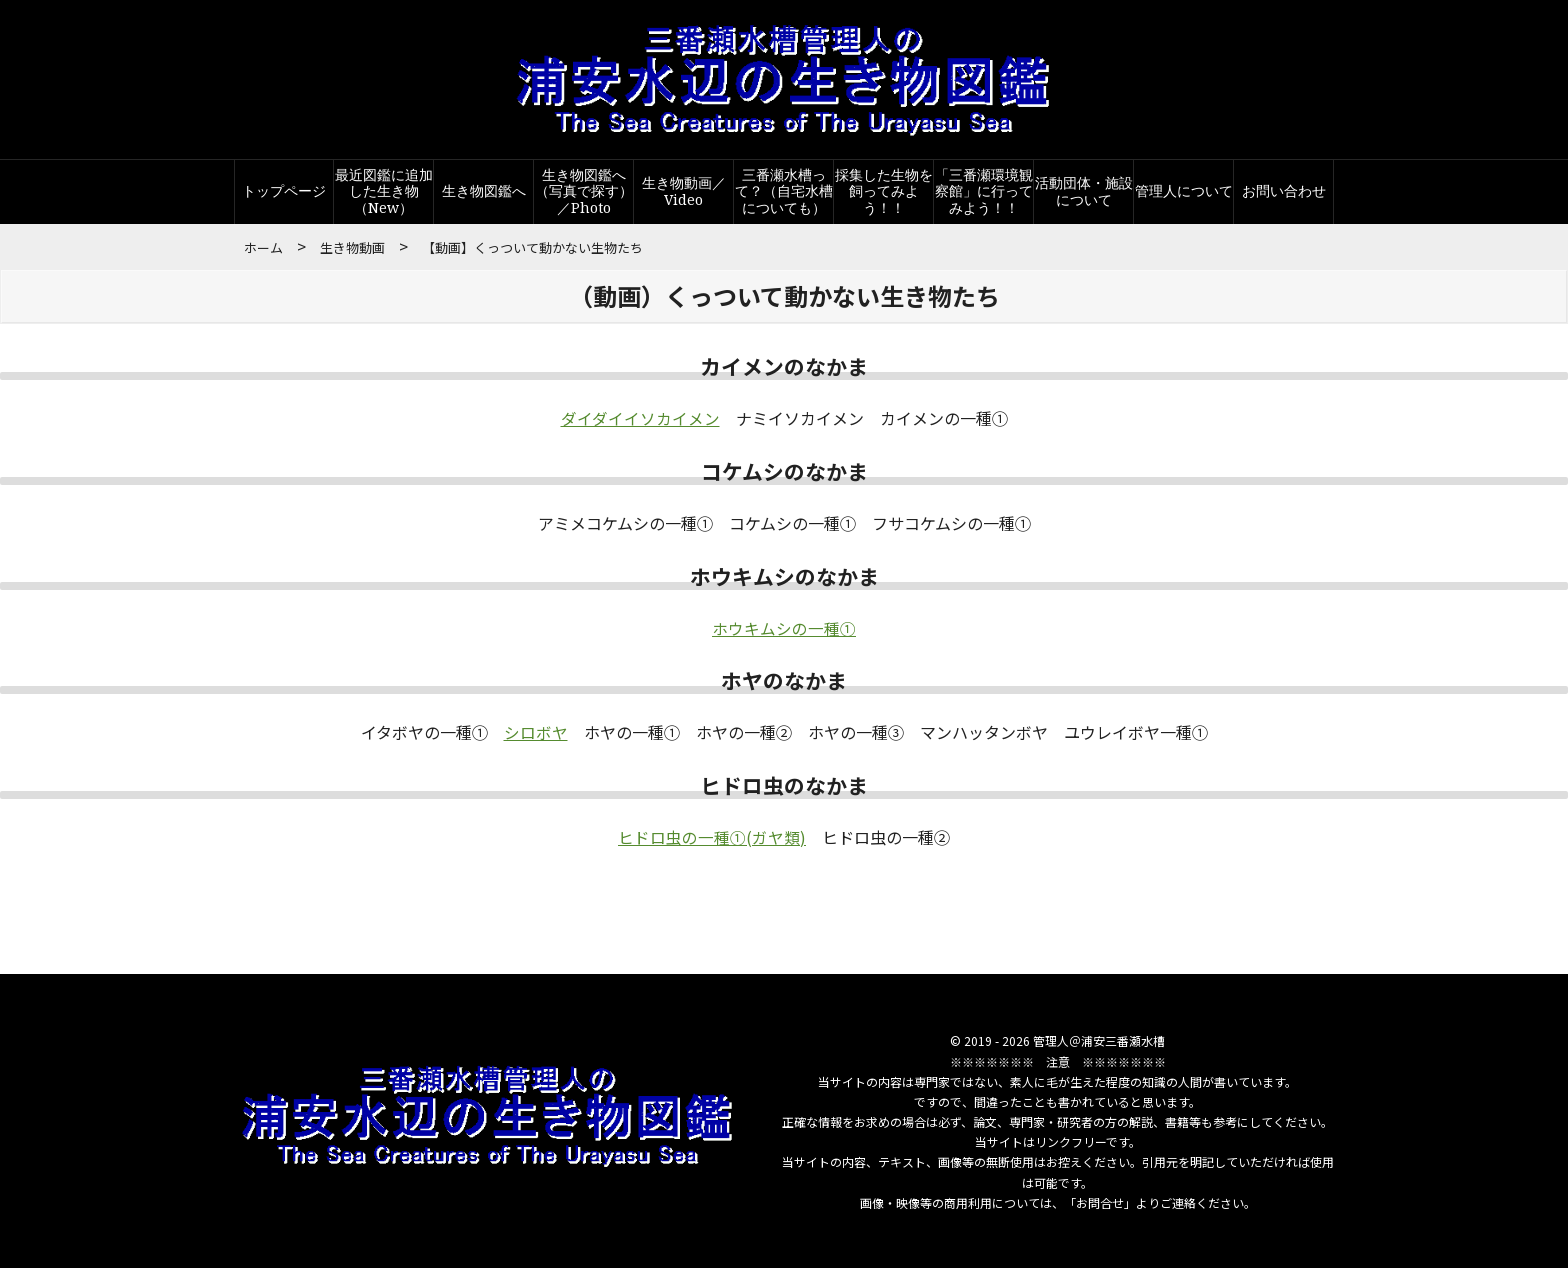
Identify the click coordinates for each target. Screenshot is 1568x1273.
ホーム (263, 252)
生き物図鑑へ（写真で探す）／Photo (584, 196)
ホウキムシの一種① (784, 633)
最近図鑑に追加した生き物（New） (384, 196)
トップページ (284, 196)
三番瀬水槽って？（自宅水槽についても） (784, 196)
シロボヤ (536, 737)
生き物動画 (352, 252)
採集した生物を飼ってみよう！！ (884, 196)
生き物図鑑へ (484, 196)
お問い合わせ (1284, 196)
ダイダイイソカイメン (640, 424)
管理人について (1184, 196)
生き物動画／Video (684, 196)
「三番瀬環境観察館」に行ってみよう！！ (984, 196)
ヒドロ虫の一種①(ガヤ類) (712, 842)
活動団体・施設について (1084, 196)
